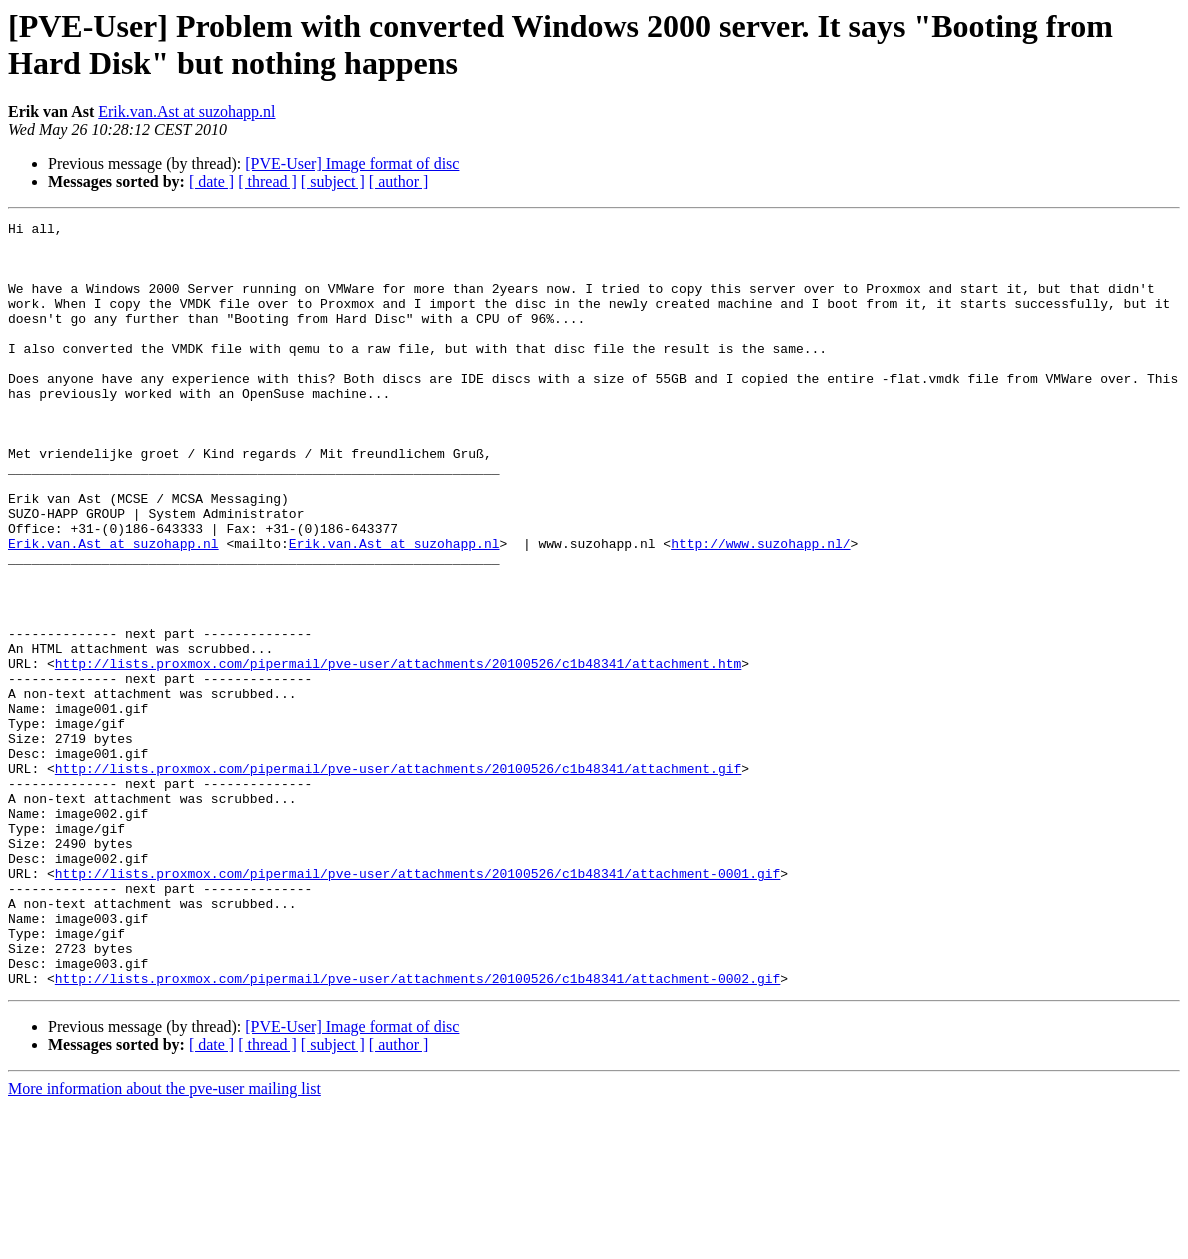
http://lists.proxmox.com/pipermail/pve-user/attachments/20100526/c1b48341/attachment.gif (398, 879)
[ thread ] (267, 181)
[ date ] (211, 181)
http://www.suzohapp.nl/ (760, 609)
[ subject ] (333, 181)
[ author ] (399, 181)
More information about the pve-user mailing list (164, 1241)
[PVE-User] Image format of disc (352, 163)
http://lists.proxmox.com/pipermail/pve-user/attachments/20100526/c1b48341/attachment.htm (398, 753)
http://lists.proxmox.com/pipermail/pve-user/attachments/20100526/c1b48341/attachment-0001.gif (417, 1005)
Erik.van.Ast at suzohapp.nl (186, 111)
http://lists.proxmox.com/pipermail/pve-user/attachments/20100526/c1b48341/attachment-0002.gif (417, 1131)
